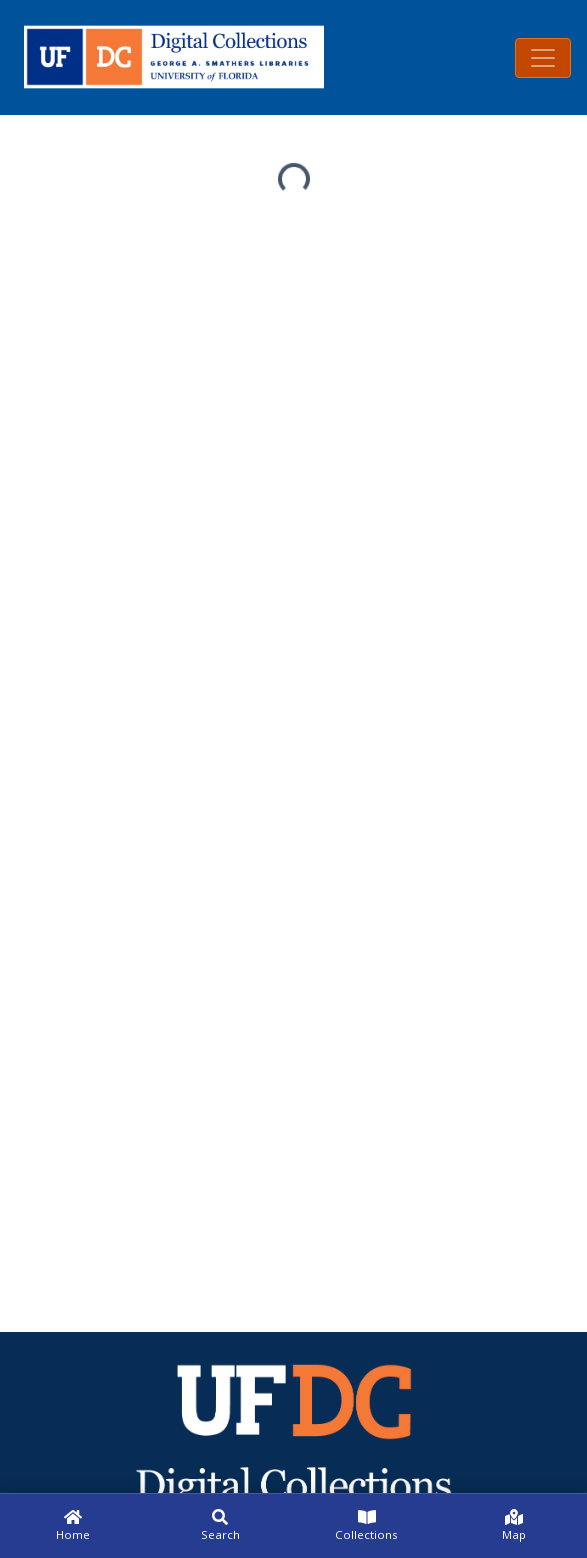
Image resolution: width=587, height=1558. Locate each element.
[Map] (513, 1526)
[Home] (73, 1526)
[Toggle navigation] (543, 58)
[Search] (220, 1526)
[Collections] (367, 1526)
